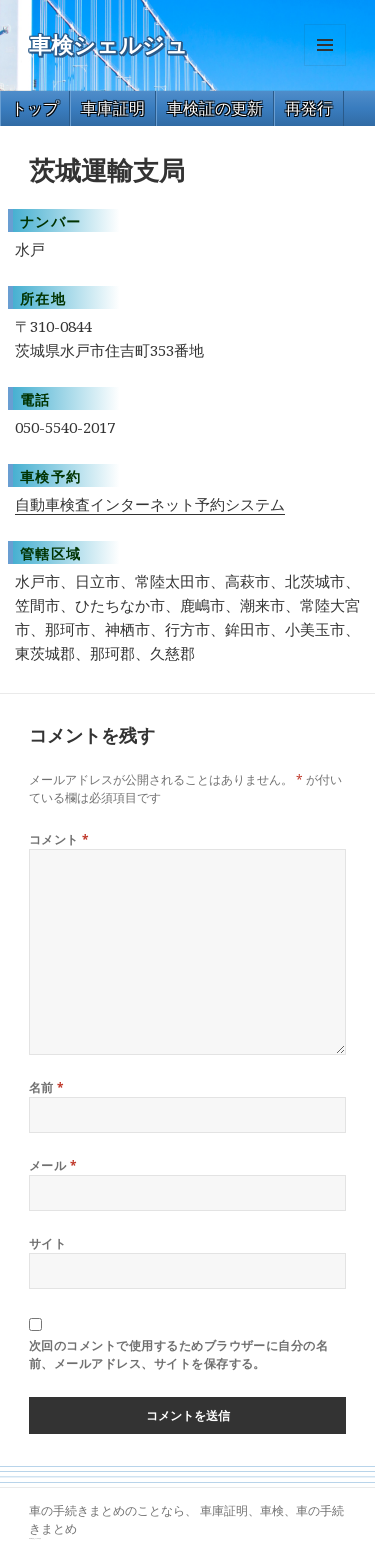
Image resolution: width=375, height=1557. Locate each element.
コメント (59, 839)
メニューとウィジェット (325, 65)
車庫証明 (113, 108)
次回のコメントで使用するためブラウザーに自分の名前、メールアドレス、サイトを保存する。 (179, 1354)
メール (53, 1165)
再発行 (309, 108)
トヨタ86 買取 (37, 1538)
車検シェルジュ (108, 45)
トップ (35, 108)
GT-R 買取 (31, 1538)
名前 (47, 1087)
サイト (47, 1243)
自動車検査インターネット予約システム (150, 504)
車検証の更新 (215, 108)
